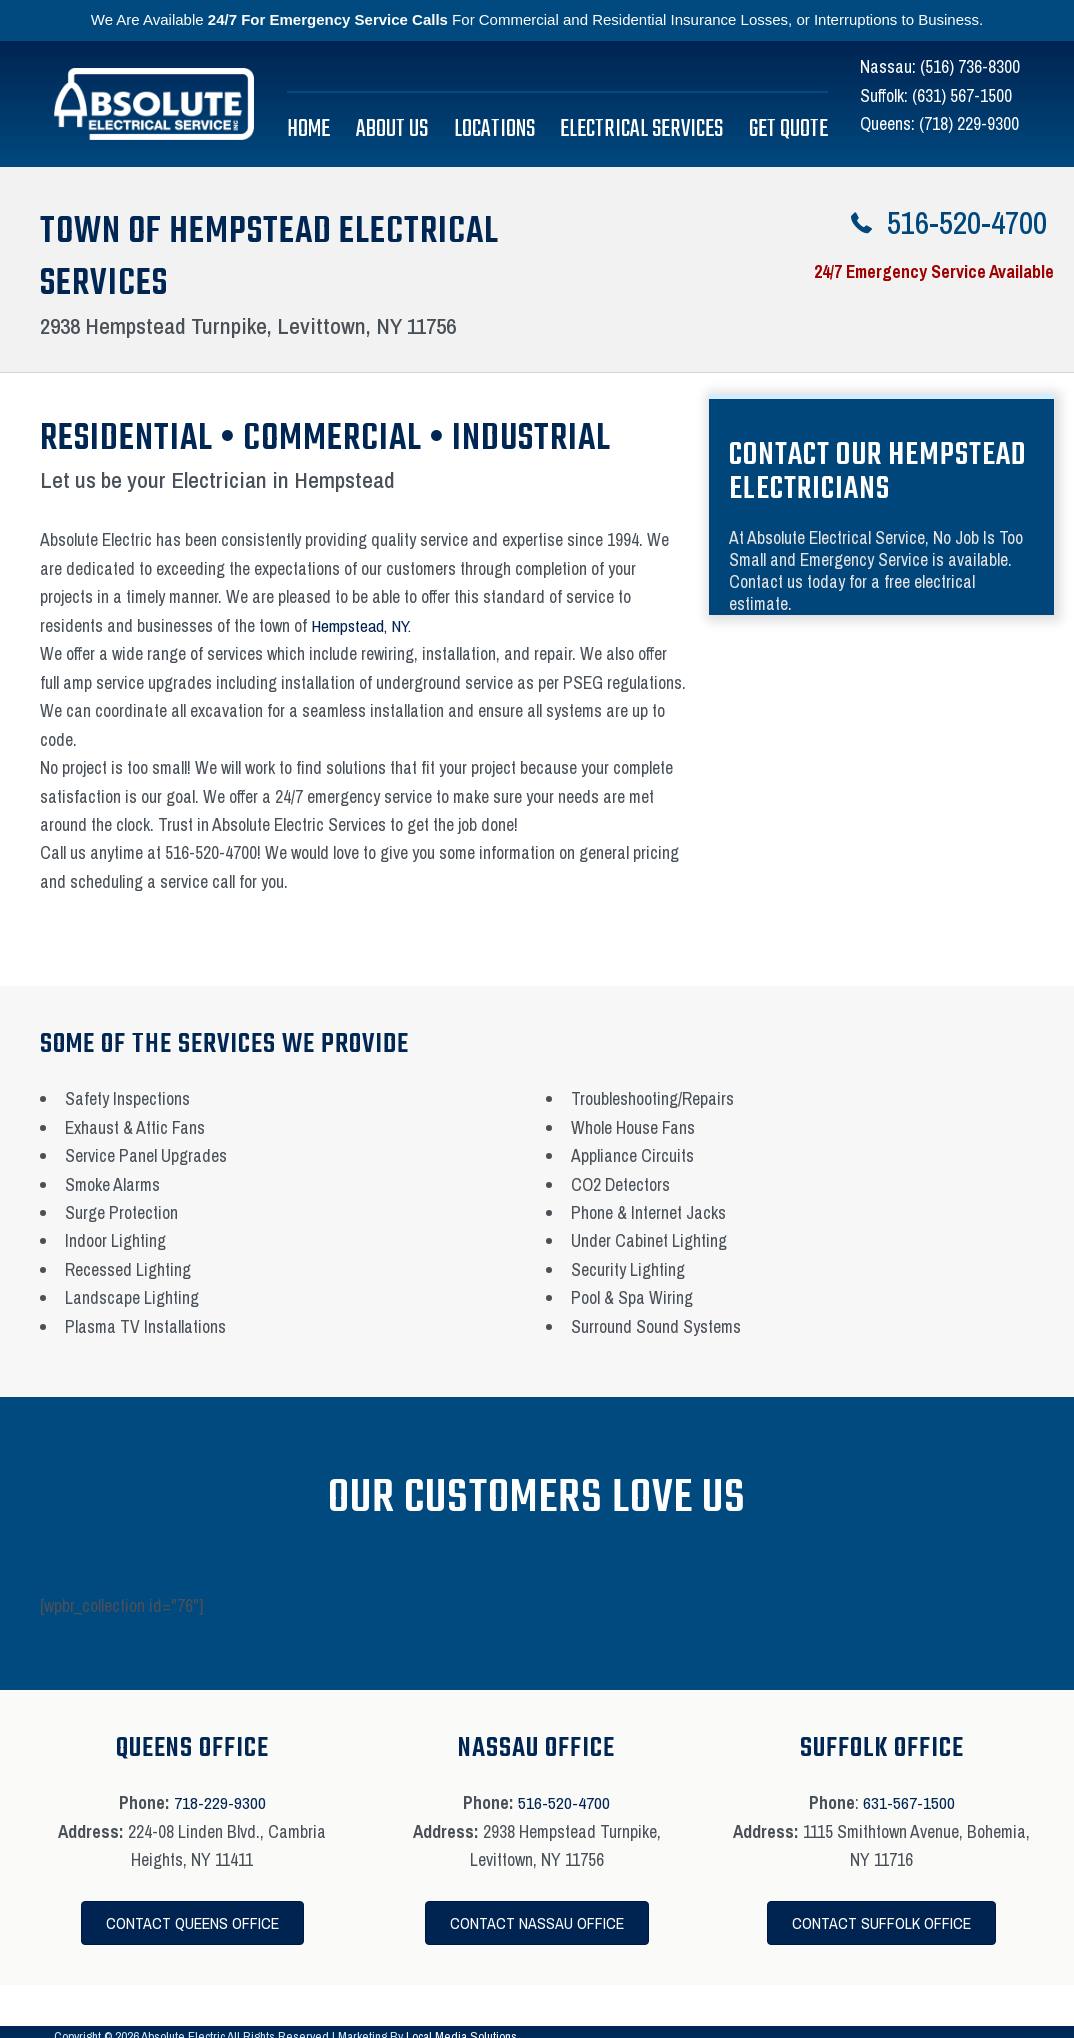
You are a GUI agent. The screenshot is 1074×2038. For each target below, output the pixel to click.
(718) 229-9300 (969, 123)
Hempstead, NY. (364, 625)
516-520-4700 (564, 1802)
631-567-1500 (909, 1802)
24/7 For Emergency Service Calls (328, 19)
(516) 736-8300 (970, 66)
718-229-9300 (220, 1802)
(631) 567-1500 (962, 95)
